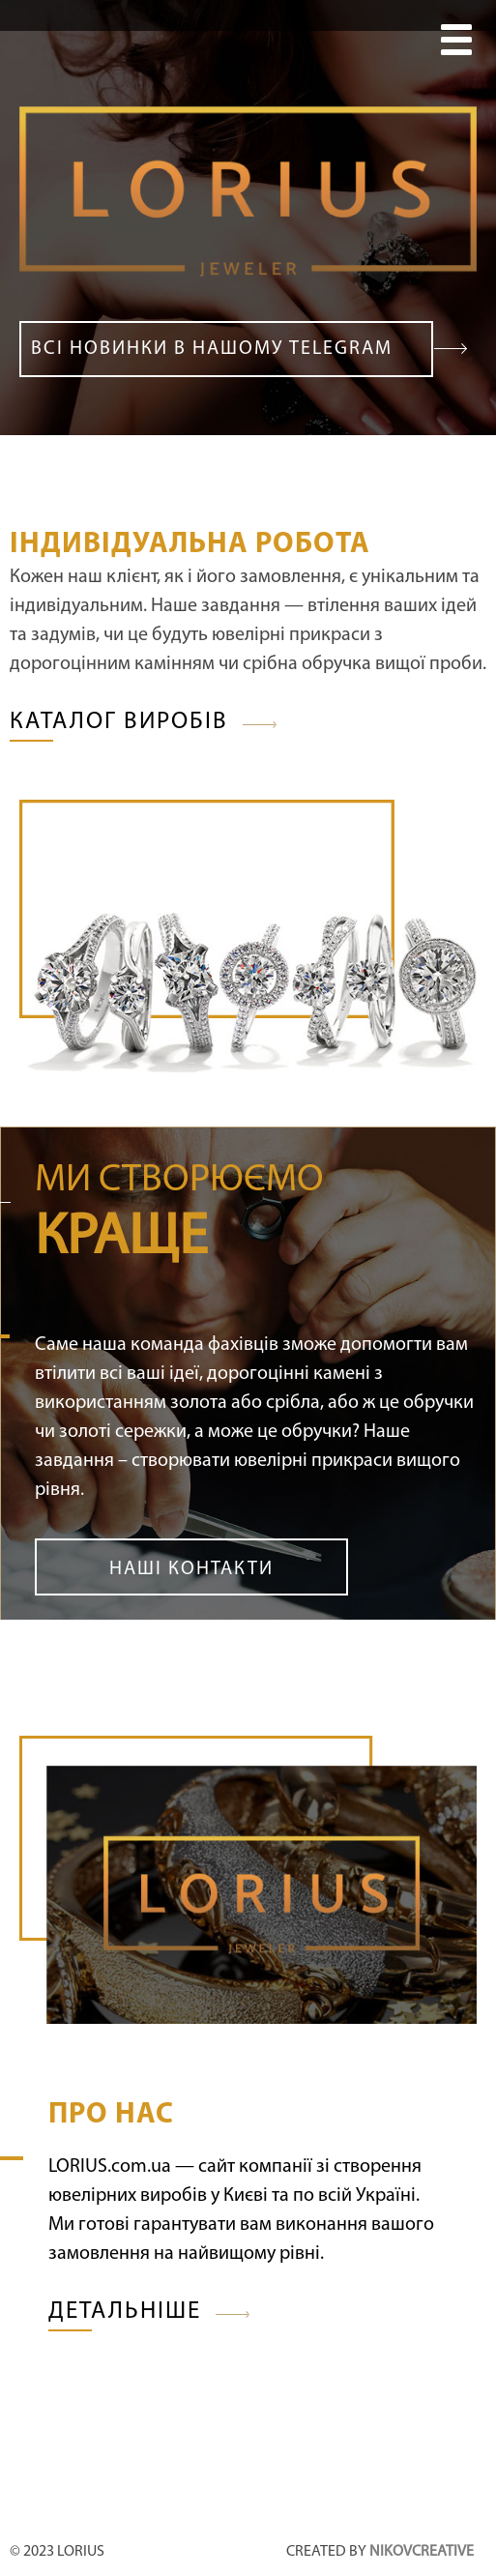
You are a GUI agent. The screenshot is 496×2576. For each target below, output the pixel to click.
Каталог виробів (119, 722)
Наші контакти (191, 1569)
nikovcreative (421, 2552)
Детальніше (124, 2311)
